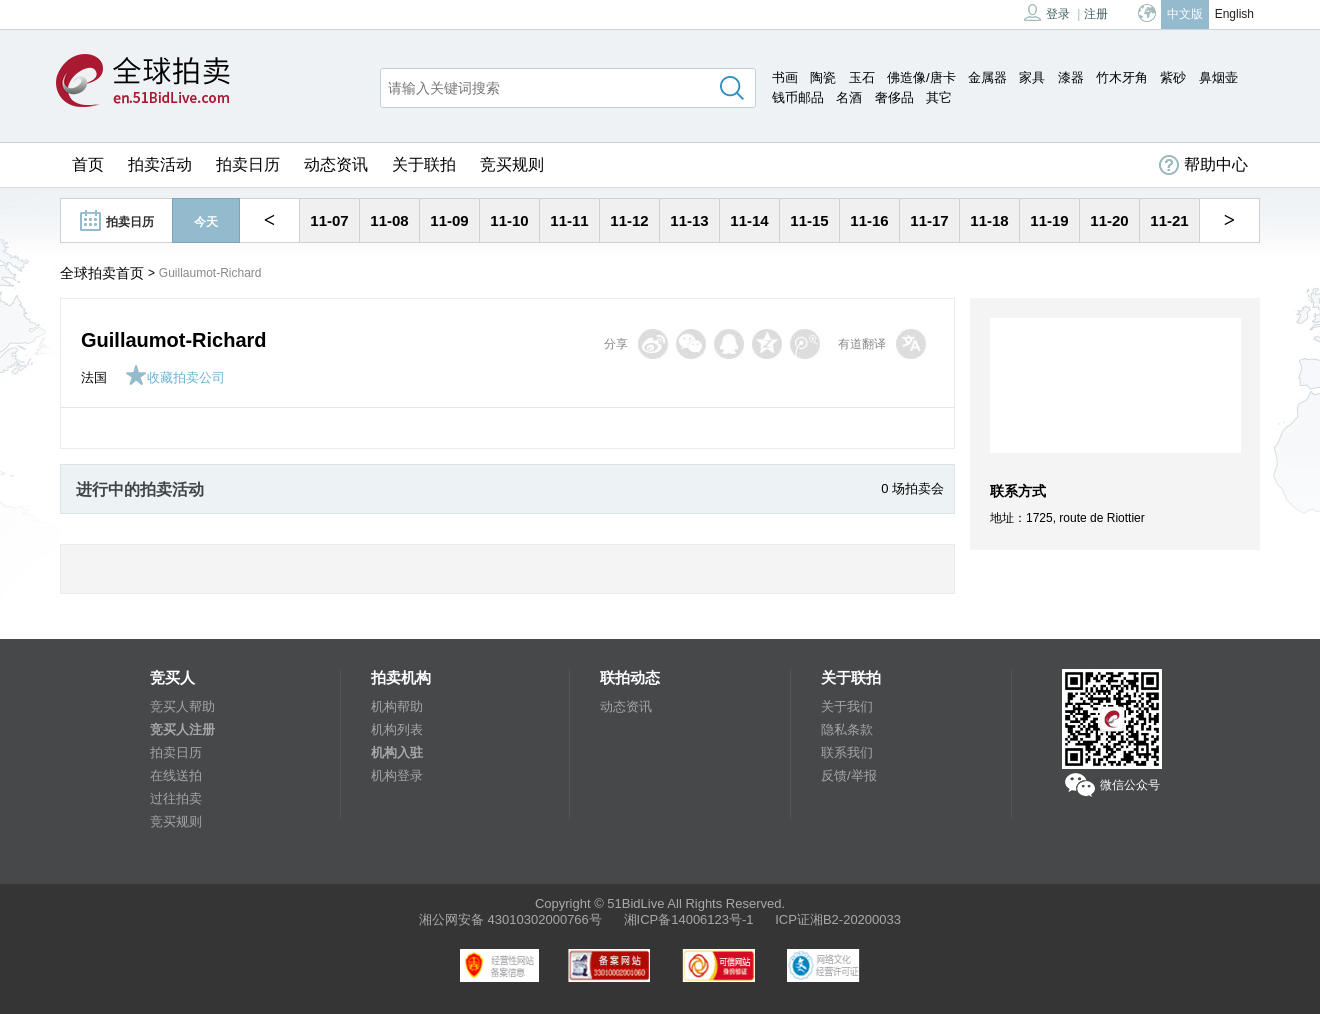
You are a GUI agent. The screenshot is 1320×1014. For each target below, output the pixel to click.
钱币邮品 (798, 97)
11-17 (929, 220)
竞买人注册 (182, 729)
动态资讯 (336, 164)
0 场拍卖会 (912, 488)
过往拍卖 (176, 798)
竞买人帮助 (182, 706)
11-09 (449, 220)
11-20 (1109, 220)
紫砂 (1173, 77)
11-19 (1049, 220)
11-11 (569, 220)
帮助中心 (1203, 165)
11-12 (629, 220)
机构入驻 (397, 752)
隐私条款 (847, 729)
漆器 (1071, 77)
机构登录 (397, 775)
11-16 (869, 220)
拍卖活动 (160, 164)
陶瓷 (823, 77)
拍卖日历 (248, 164)
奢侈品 (894, 97)
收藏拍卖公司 (175, 377)
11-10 (509, 220)
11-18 (989, 220)
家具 (1032, 77)
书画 (785, 77)
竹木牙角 (1122, 77)
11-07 (329, 220)
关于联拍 (424, 164)
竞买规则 (512, 164)
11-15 (809, 220)
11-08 (389, 220)
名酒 (849, 97)
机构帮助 (397, 706)
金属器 (987, 77)
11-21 (1169, 220)
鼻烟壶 (1218, 77)
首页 (88, 164)
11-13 (689, 220)
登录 (1047, 12)
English (1234, 14)
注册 (1096, 14)
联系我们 (847, 752)
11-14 (749, 220)
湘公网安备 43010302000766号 (510, 919)
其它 (939, 97)
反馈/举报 (849, 775)
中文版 (1185, 14)
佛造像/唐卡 (921, 77)
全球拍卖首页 (102, 273)
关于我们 (847, 706)
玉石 (862, 77)
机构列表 (397, 729)
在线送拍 (176, 775)
